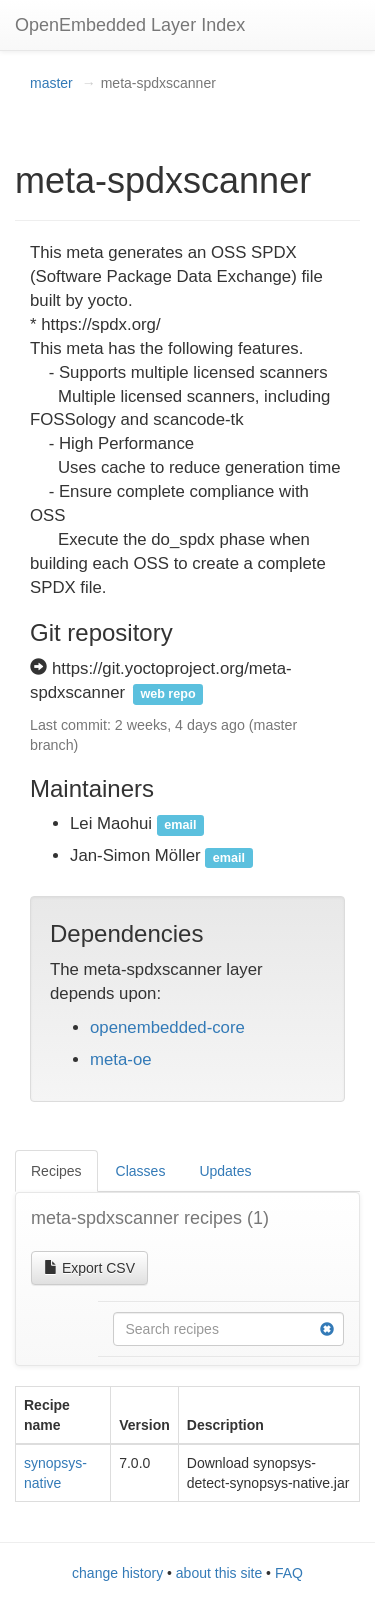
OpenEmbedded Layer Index (130, 25)
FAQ (289, 1573)
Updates (225, 1171)
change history (117, 1573)
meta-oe (121, 1059)
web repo (167, 694)
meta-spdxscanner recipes (150, 1218)
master (51, 83)
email (180, 825)
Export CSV (89, 1268)
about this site (219, 1573)
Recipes (56, 1171)
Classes (141, 1171)
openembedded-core (167, 1027)
